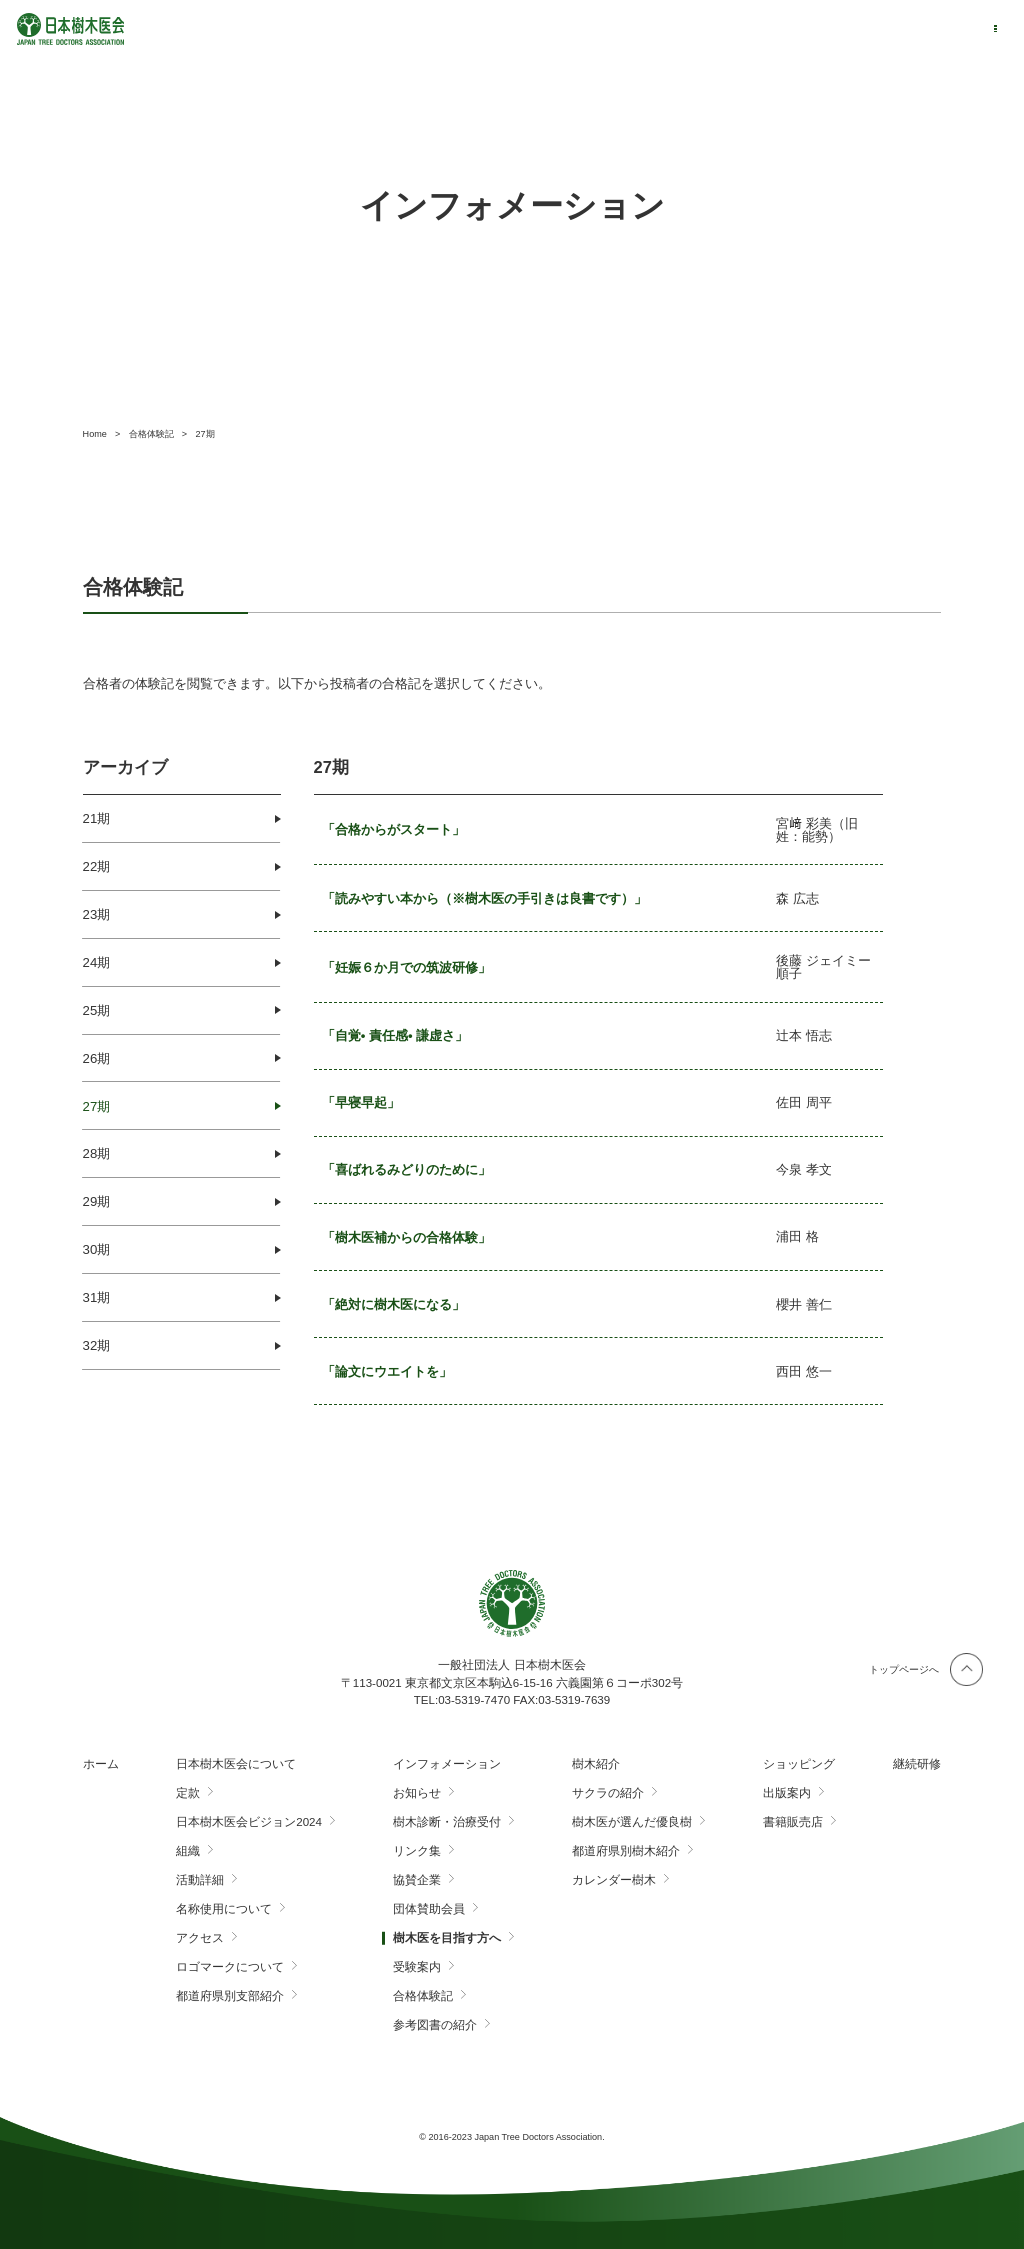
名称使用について (224, 1909)
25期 (97, 1010)
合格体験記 (423, 1996)
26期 (97, 1058)
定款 (188, 1793)
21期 (97, 818)
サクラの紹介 (608, 1793)
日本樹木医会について (236, 1764)
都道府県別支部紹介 (230, 1996)
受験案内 (417, 1967)
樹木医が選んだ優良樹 (632, 1822)
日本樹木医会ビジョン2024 (249, 1822)
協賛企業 (417, 1880)
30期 (97, 1249)
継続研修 (917, 1764)
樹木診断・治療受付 (447, 1822)
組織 (188, 1851)
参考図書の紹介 (435, 2025)
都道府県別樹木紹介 (626, 1851)
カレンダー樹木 (614, 1880)
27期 (97, 1106)
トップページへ (904, 1669)
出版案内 (787, 1793)
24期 (97, 962)
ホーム (101, 1764)
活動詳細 (200, 1880)
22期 (97, 866)
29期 (97, 1201)
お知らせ (417, 1793)
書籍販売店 (793, 1822)
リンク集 (417, 1851)
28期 (97, 1153)
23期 (97, 914)
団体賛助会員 (429, 1909)
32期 (97, 1345)
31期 (97, 1297)
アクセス (200, 1938)
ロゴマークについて (230, 1967)
